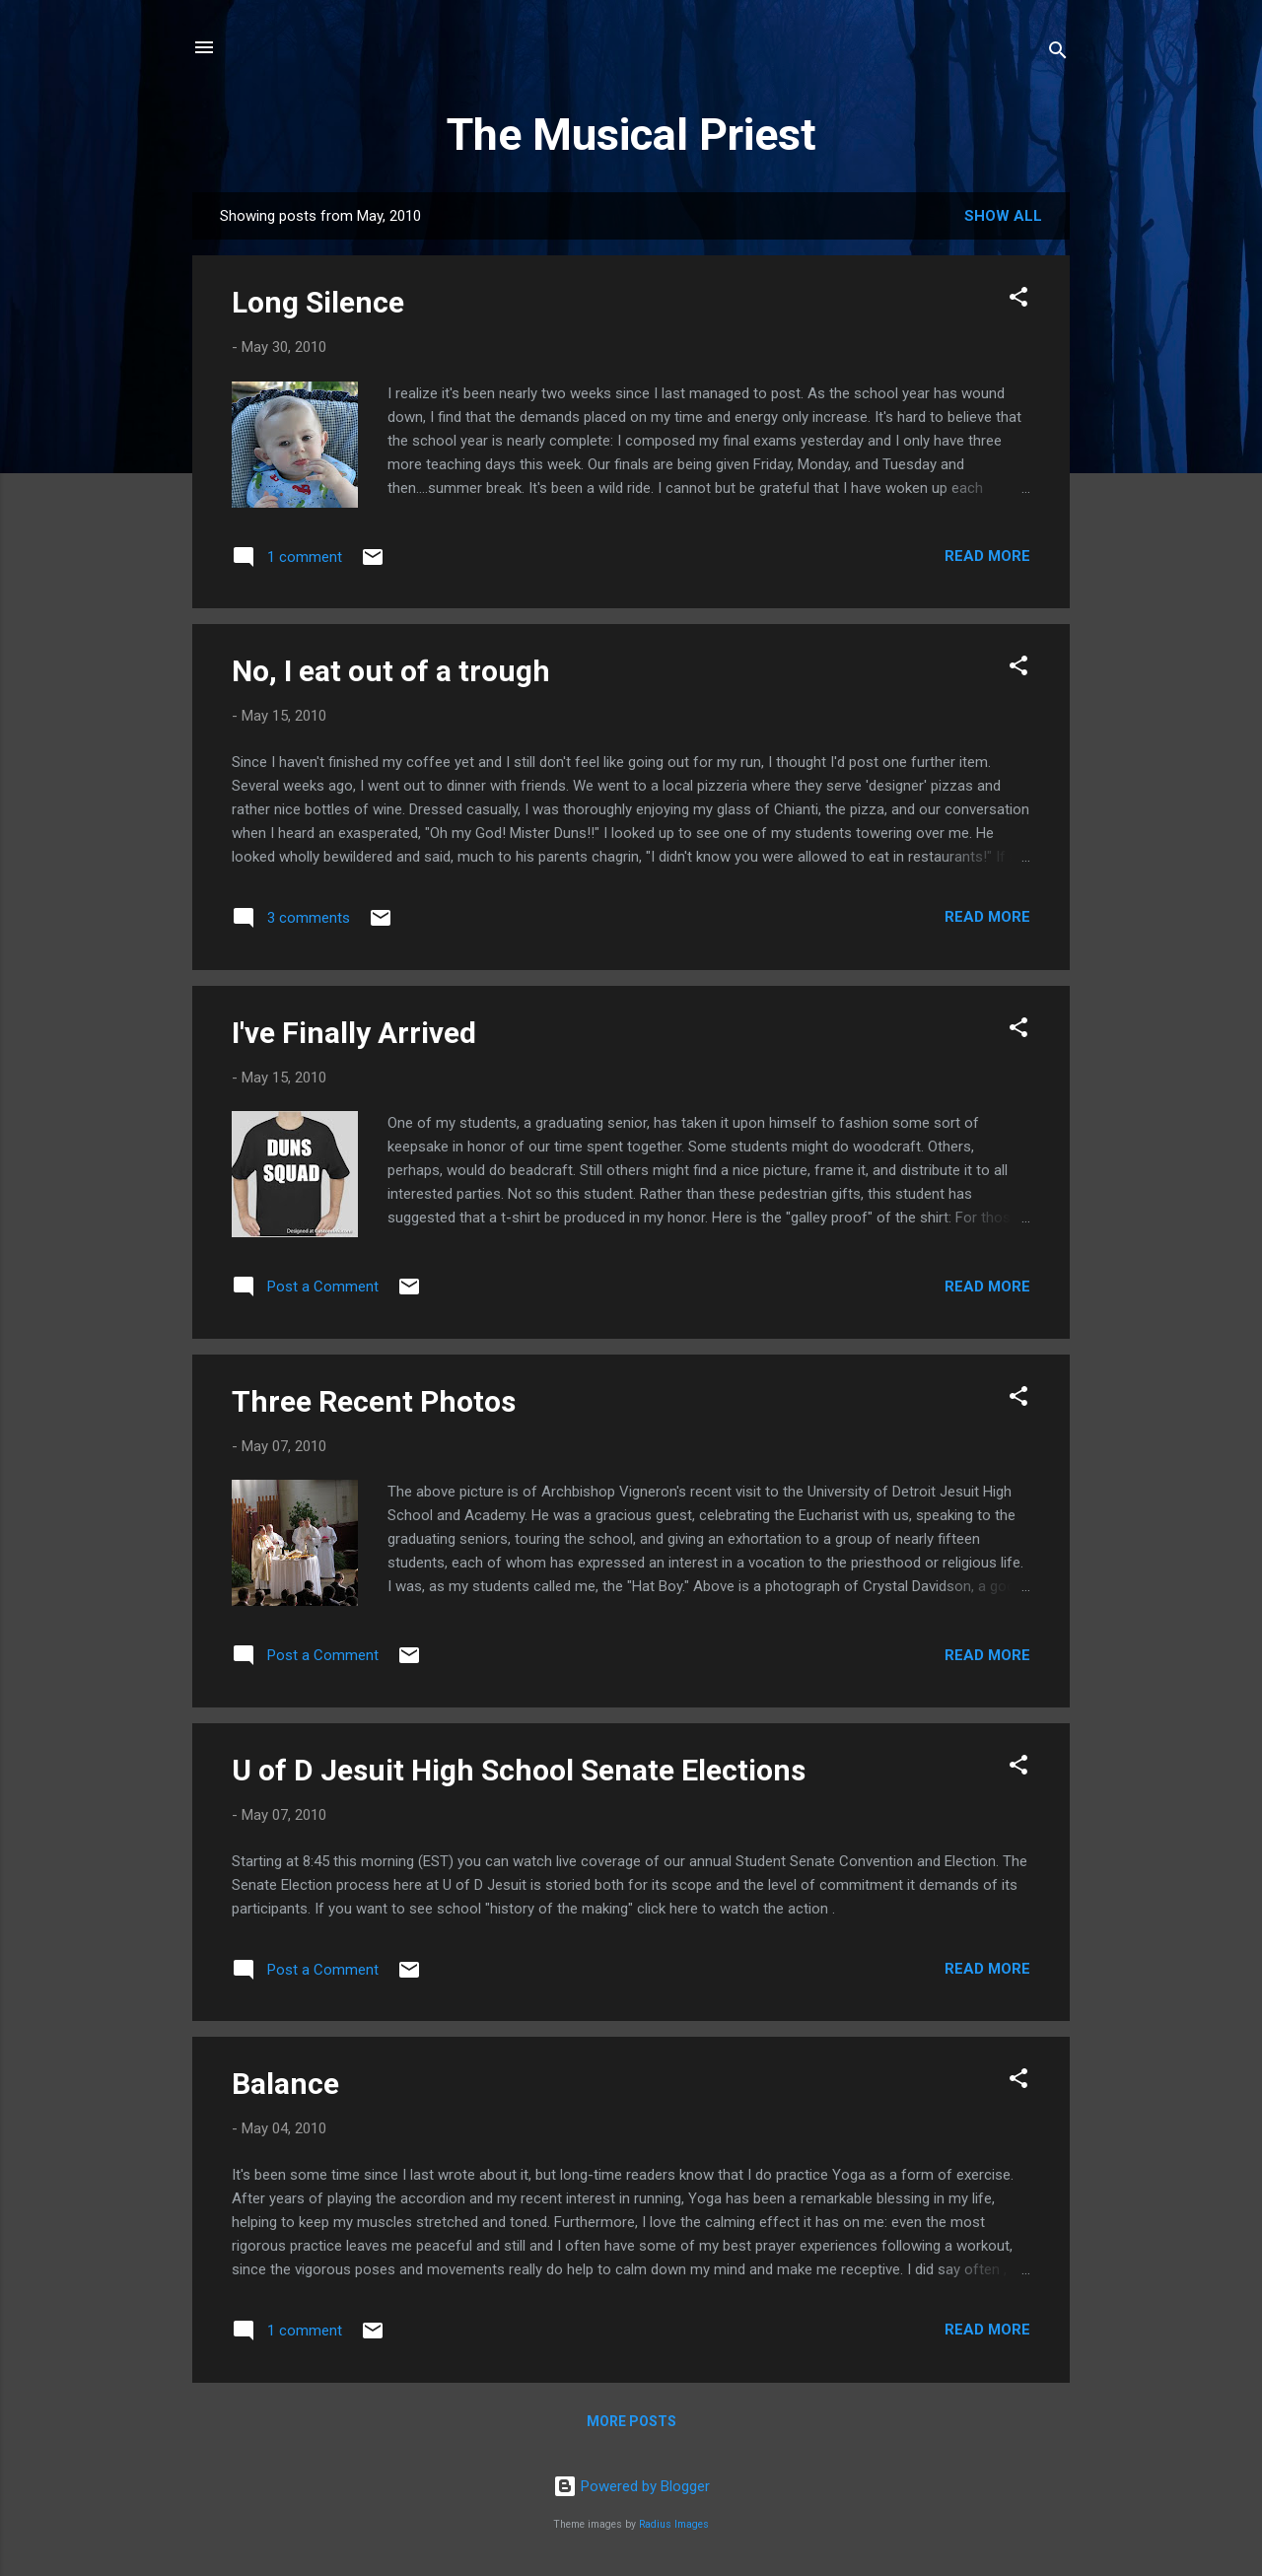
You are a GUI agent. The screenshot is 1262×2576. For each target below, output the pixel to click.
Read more (987, 556)
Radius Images (674, 2524)
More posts (631, 2421)
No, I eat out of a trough (391, 671)
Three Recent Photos (374, 1401)
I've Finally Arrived (354, 1032)
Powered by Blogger (631, 2486)
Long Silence (318, 302)
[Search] (1058, 54)
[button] (1018, 300)
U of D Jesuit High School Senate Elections (519, 1770)
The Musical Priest (631, 134)
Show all (1003, 216)
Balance (285, 2083)
